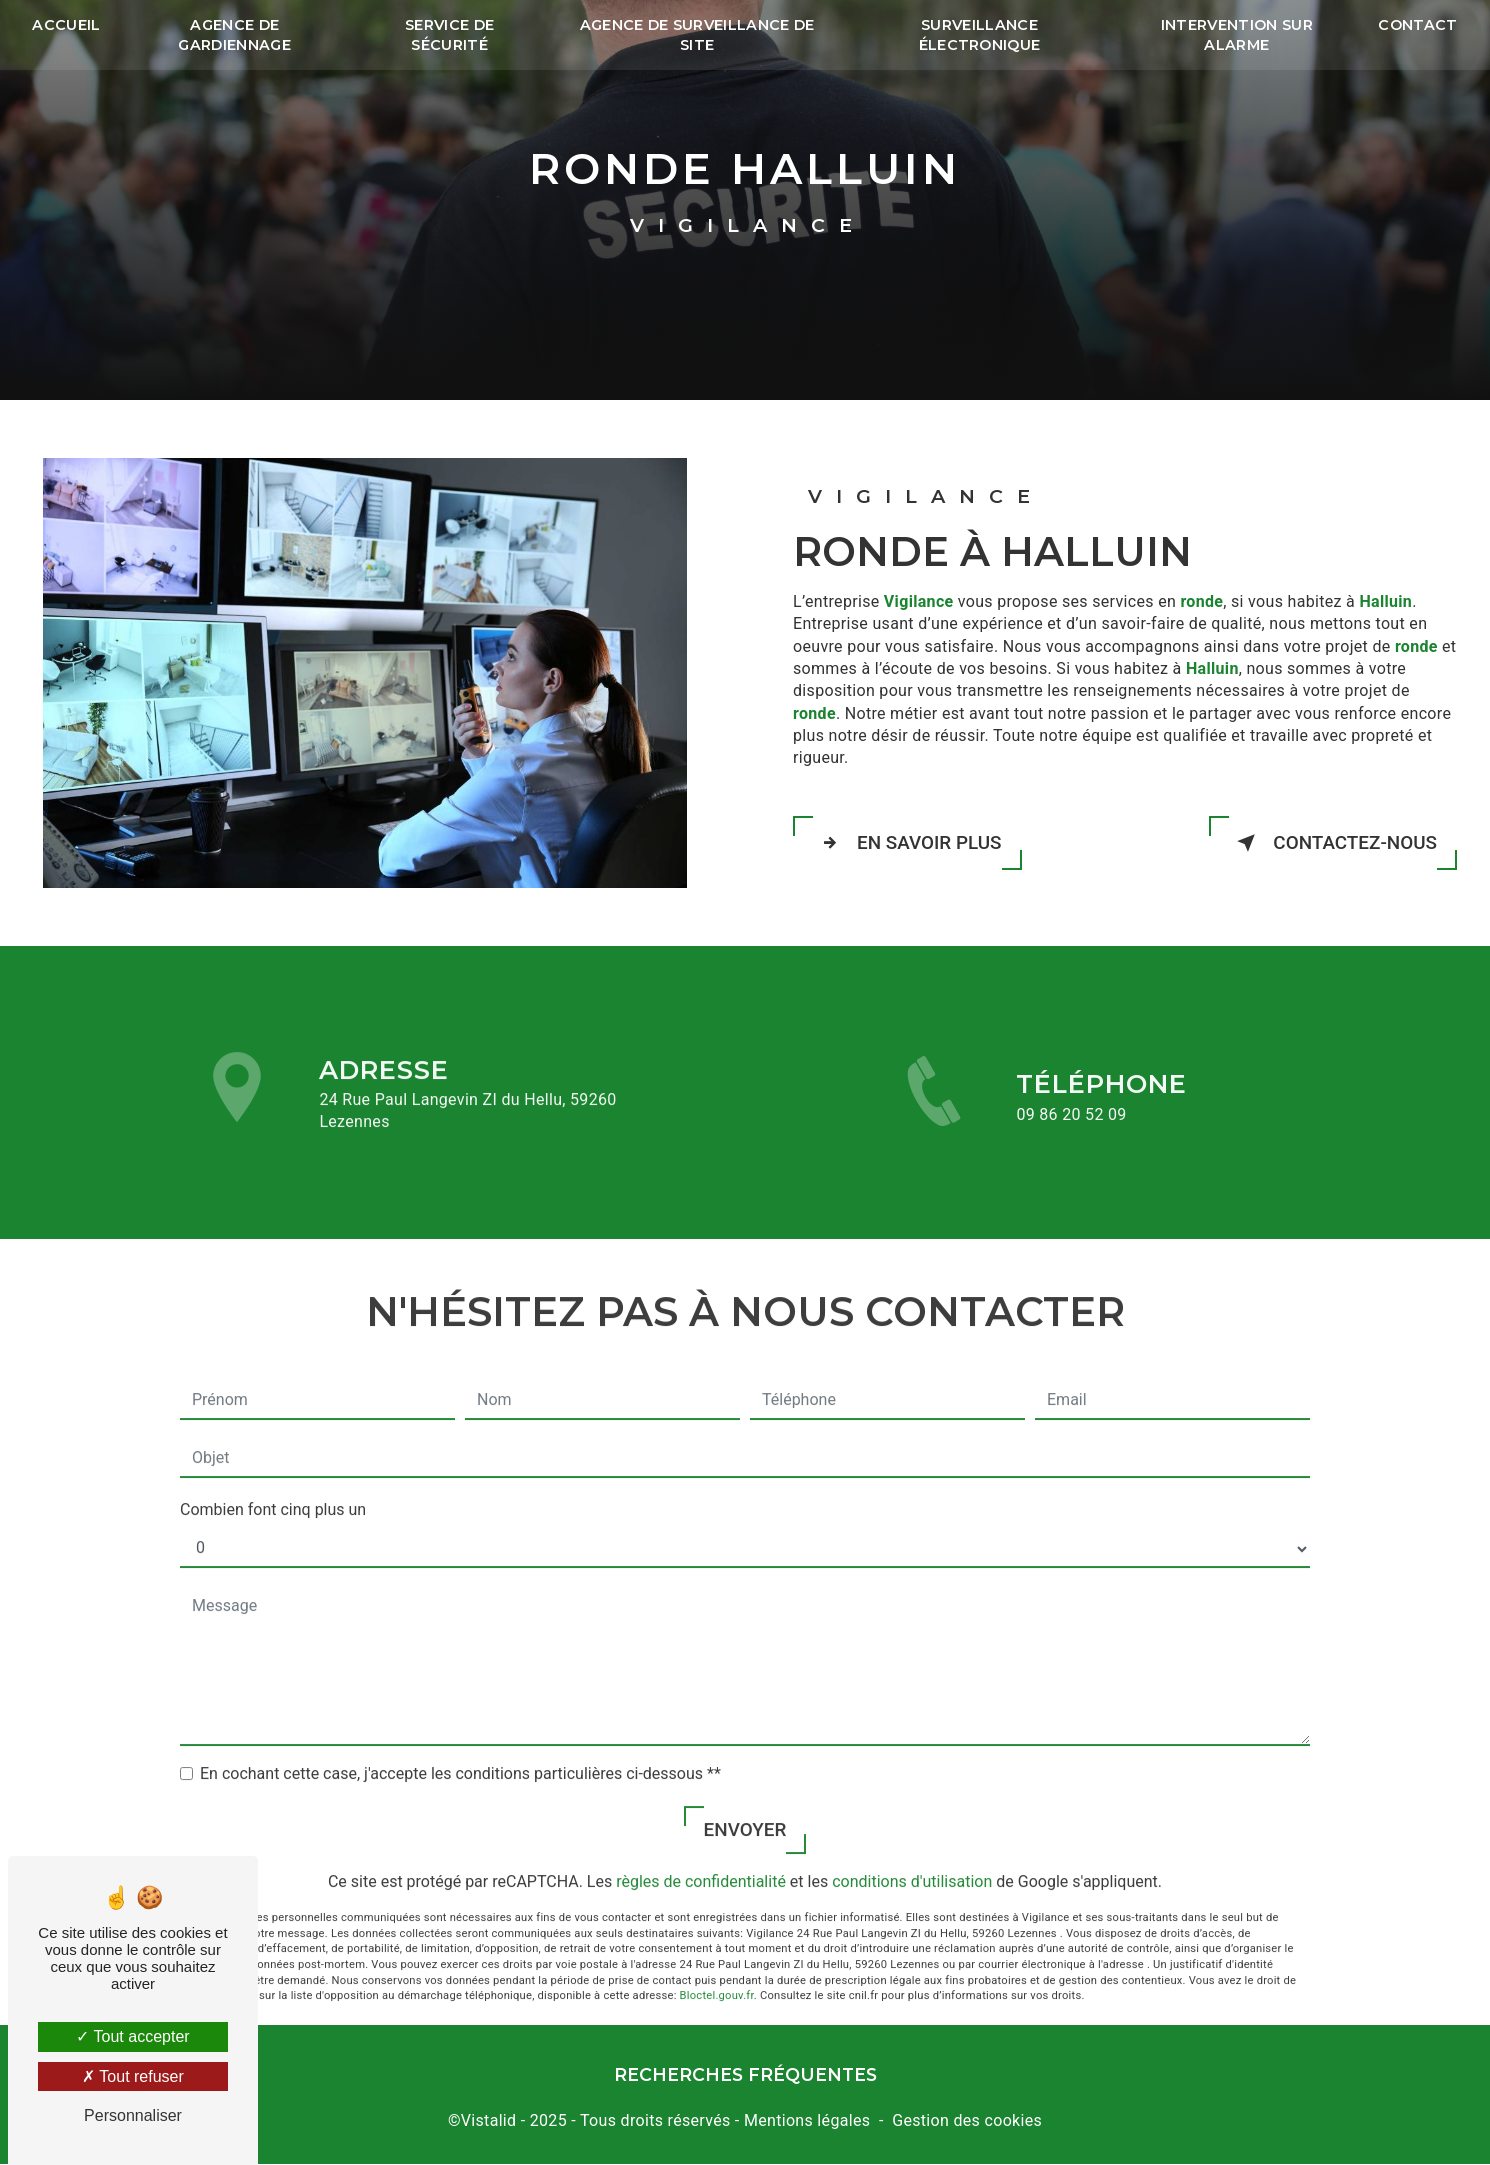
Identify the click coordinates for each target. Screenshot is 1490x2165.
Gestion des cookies (967, 2120)
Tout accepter (132, 2036)
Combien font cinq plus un (273, 1488)
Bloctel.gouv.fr (717, 1975)
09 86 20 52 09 (1071, 1134)
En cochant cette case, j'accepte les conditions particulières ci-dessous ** (460, 1752)
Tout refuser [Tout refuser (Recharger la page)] (133, 2076)
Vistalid (489, 2120)
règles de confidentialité (701, 1861)
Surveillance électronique (979, 35)
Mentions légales (807, 2120)
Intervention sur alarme (1235, 35)
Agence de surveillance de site (697, 35)
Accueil (68, 25)
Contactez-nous (1332, 843)
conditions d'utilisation (912, 1861)
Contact (1416, 25)
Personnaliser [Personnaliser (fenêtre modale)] (133, 2115)
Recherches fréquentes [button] (745, 2075)
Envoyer (745, 1808)
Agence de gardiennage (236, 35)
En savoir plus (908, 843)
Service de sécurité (450, 35)
